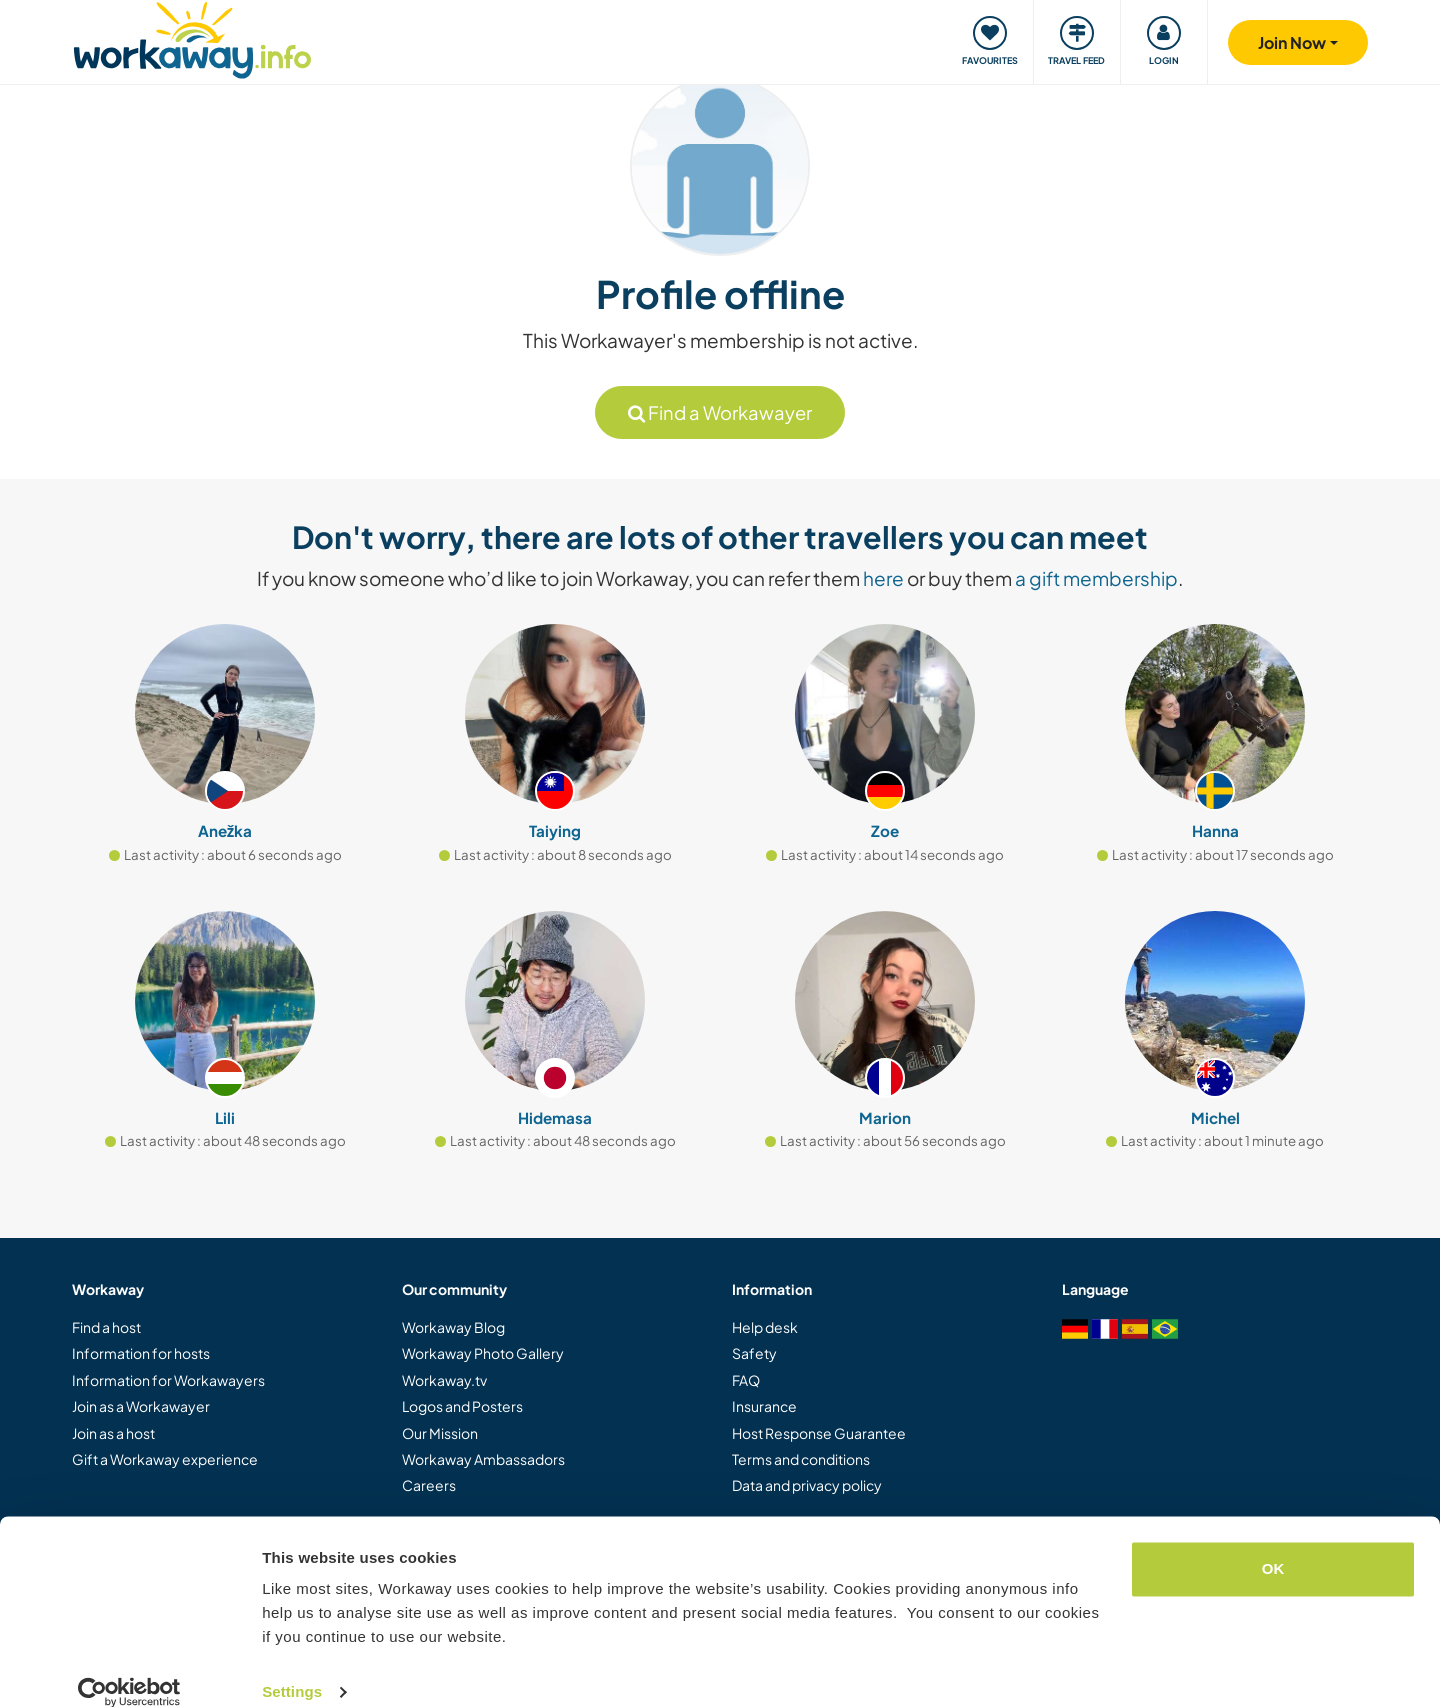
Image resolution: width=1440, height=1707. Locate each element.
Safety (754, 1353)
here (883, 578)
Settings (292, 1667)
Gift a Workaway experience (165, 1459)
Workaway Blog (453, 1327)
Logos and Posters (462, 1406)
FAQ (746, 1380)
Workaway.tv (444, 1380)
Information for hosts (141, 1353)
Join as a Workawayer (141, 1406)
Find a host (106, 1327)
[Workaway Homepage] (192, 37)
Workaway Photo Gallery (483, 1353)
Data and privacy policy (807, 1485)
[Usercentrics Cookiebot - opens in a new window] (129, 1668)
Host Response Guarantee (819, 1433)
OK (1273, 1544)
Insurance (764, 1406)
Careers (429, 1485)
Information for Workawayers (168, 1380)
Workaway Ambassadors (483, 1459)
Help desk (765, 1327)
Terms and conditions (801, 1459)
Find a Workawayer (720, 412)
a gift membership (1096, 578)
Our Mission (440, 1433)
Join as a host (113, 1433)
